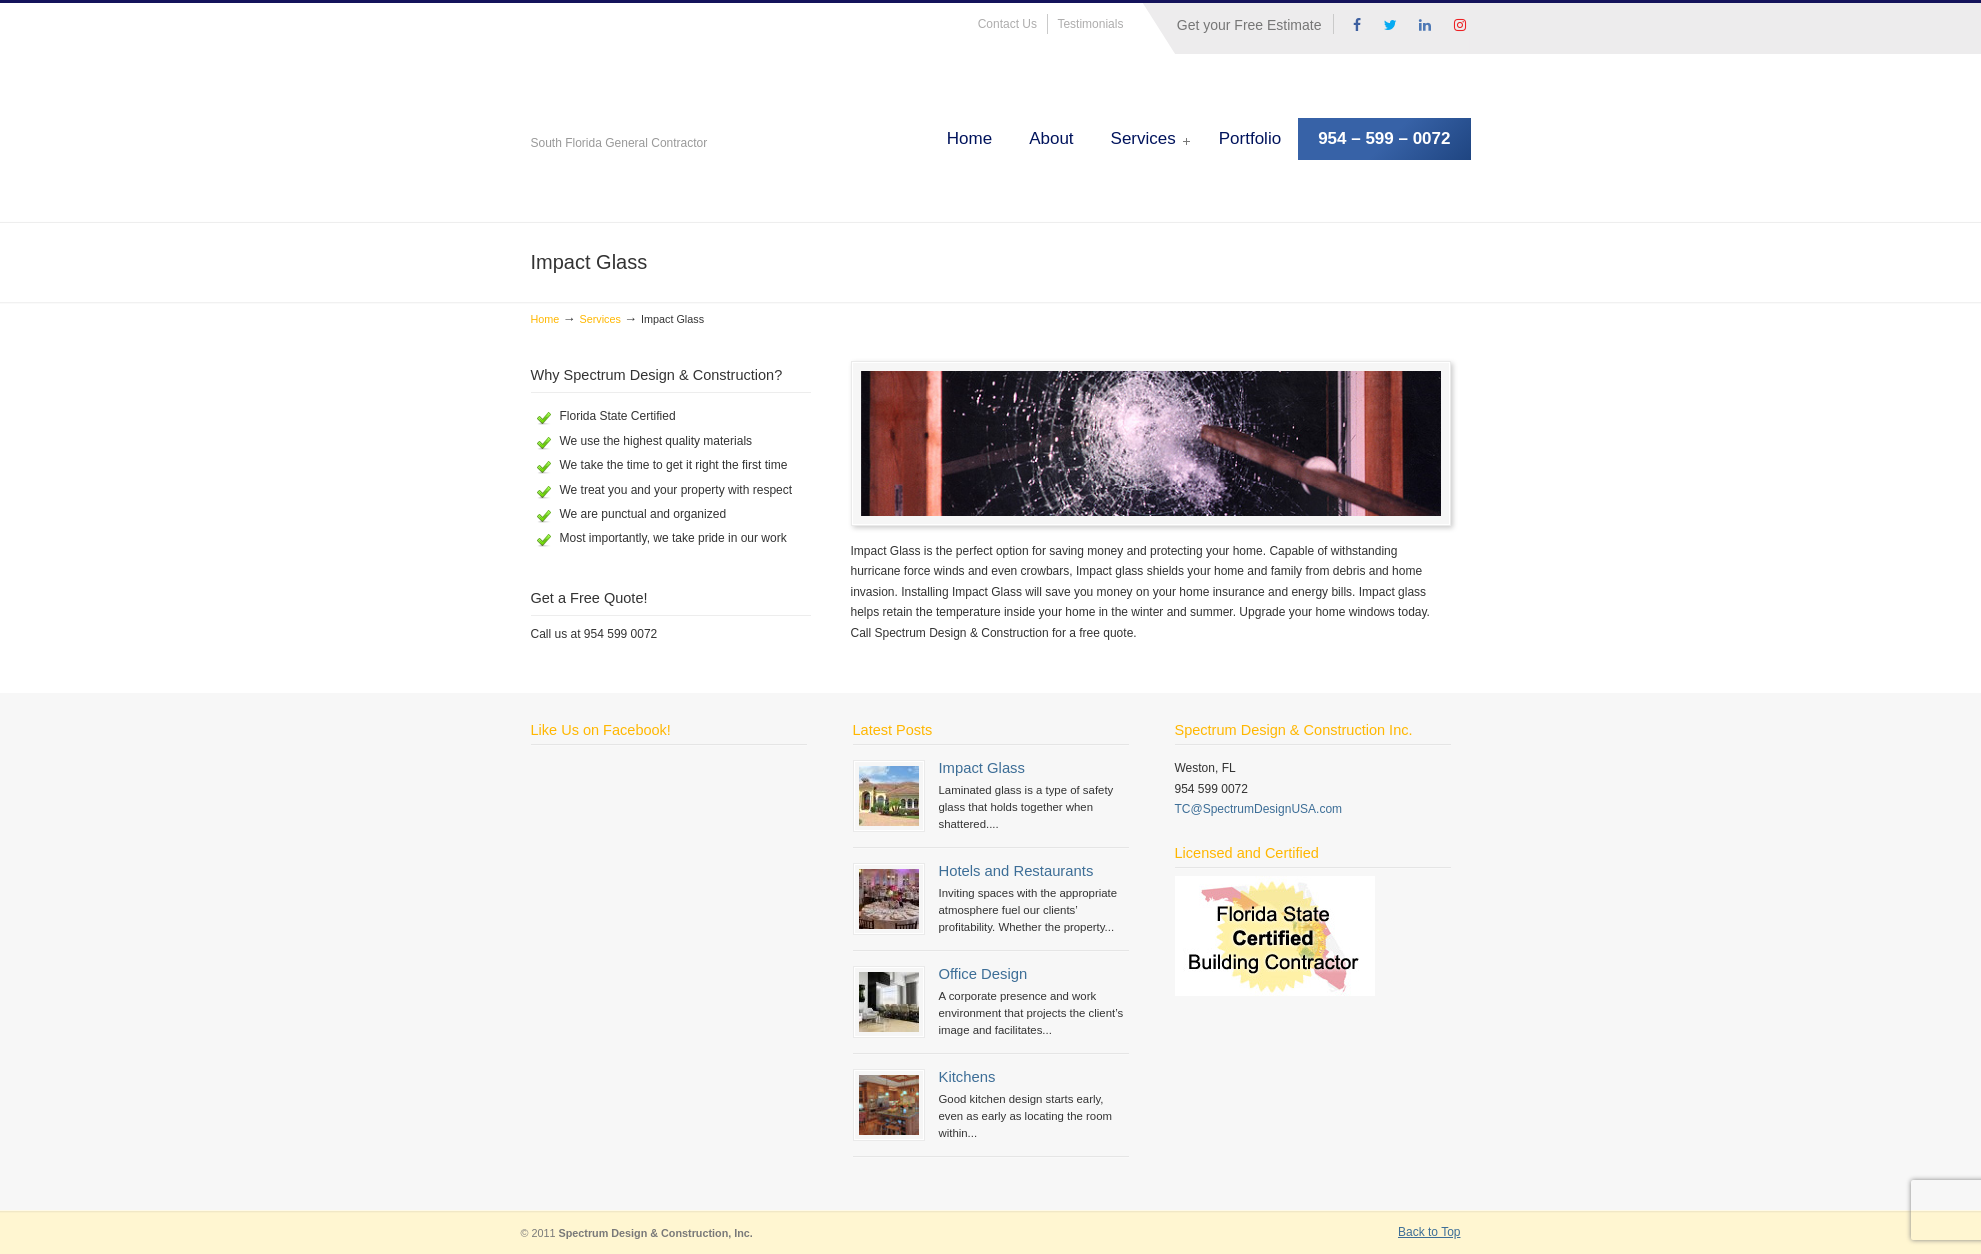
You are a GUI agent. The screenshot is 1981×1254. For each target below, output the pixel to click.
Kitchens (967, 1077)
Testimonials (1090, 24)
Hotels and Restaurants (1016, 871)
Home (545, 319)
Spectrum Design (756, 114)
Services (599, 319)
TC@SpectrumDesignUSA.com (1259, 809)
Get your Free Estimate (1249, 25)
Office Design (983, 974)
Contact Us (1007, 24)
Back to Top (1429, 1232)
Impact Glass (982, 768)
